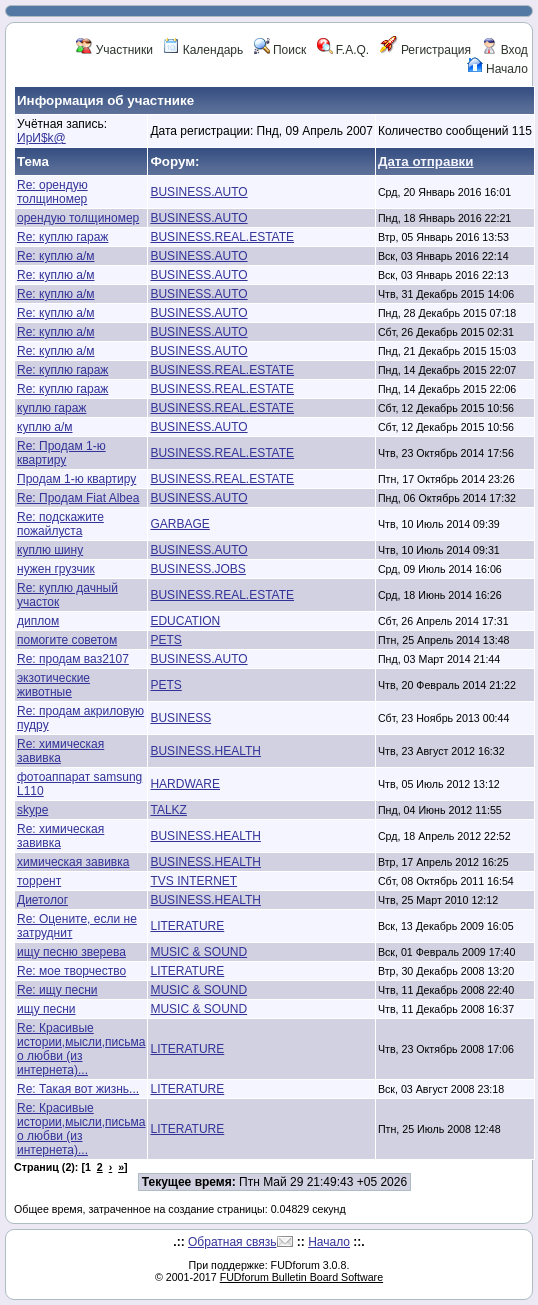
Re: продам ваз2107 (73, 659)
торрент (39, 881)
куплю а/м (44, 427)
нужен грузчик (56, 569)
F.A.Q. (343, 50)
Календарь (203, 50)
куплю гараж (51, 408)
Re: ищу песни (57, 990)
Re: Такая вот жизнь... (78, 1089)
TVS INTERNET (193, 881)
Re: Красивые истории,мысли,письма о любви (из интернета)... (81, 1049)
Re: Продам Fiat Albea (78, 498)
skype (32, 810)
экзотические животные (53, 685)
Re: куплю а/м (55, 256)
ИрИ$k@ (41, 138)
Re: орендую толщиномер (52, 192)
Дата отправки (426, 161)
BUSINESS (180, 718)
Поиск (280, 50)
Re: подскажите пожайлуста (60, 524)
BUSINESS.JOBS (197, 569)
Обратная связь (232, 1242)
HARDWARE (185, 784)
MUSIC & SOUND (198, 952)
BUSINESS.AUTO (198, 192)
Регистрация (425, 50)
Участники (114, 50)
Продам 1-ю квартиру (76, 479)
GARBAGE (179, 524)
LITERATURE (187, 926)
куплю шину (50, 550)
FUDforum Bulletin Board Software (301, 1277)
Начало (497, 69)
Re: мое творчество (71, 971)
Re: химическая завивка (60, 751)
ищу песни (46, 1009)
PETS (165, 640)
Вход (504, 50)
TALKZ (168, 810)
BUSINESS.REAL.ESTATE (222, 237)
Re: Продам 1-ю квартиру (61, 453)
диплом (38, 621)
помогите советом (67, 640)
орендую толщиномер (78, 218)
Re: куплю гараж (62, 237)
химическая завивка (73, 862)
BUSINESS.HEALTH (205, 751)
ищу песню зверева (71, 952)
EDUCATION (185, 621)
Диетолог (42, 900)
